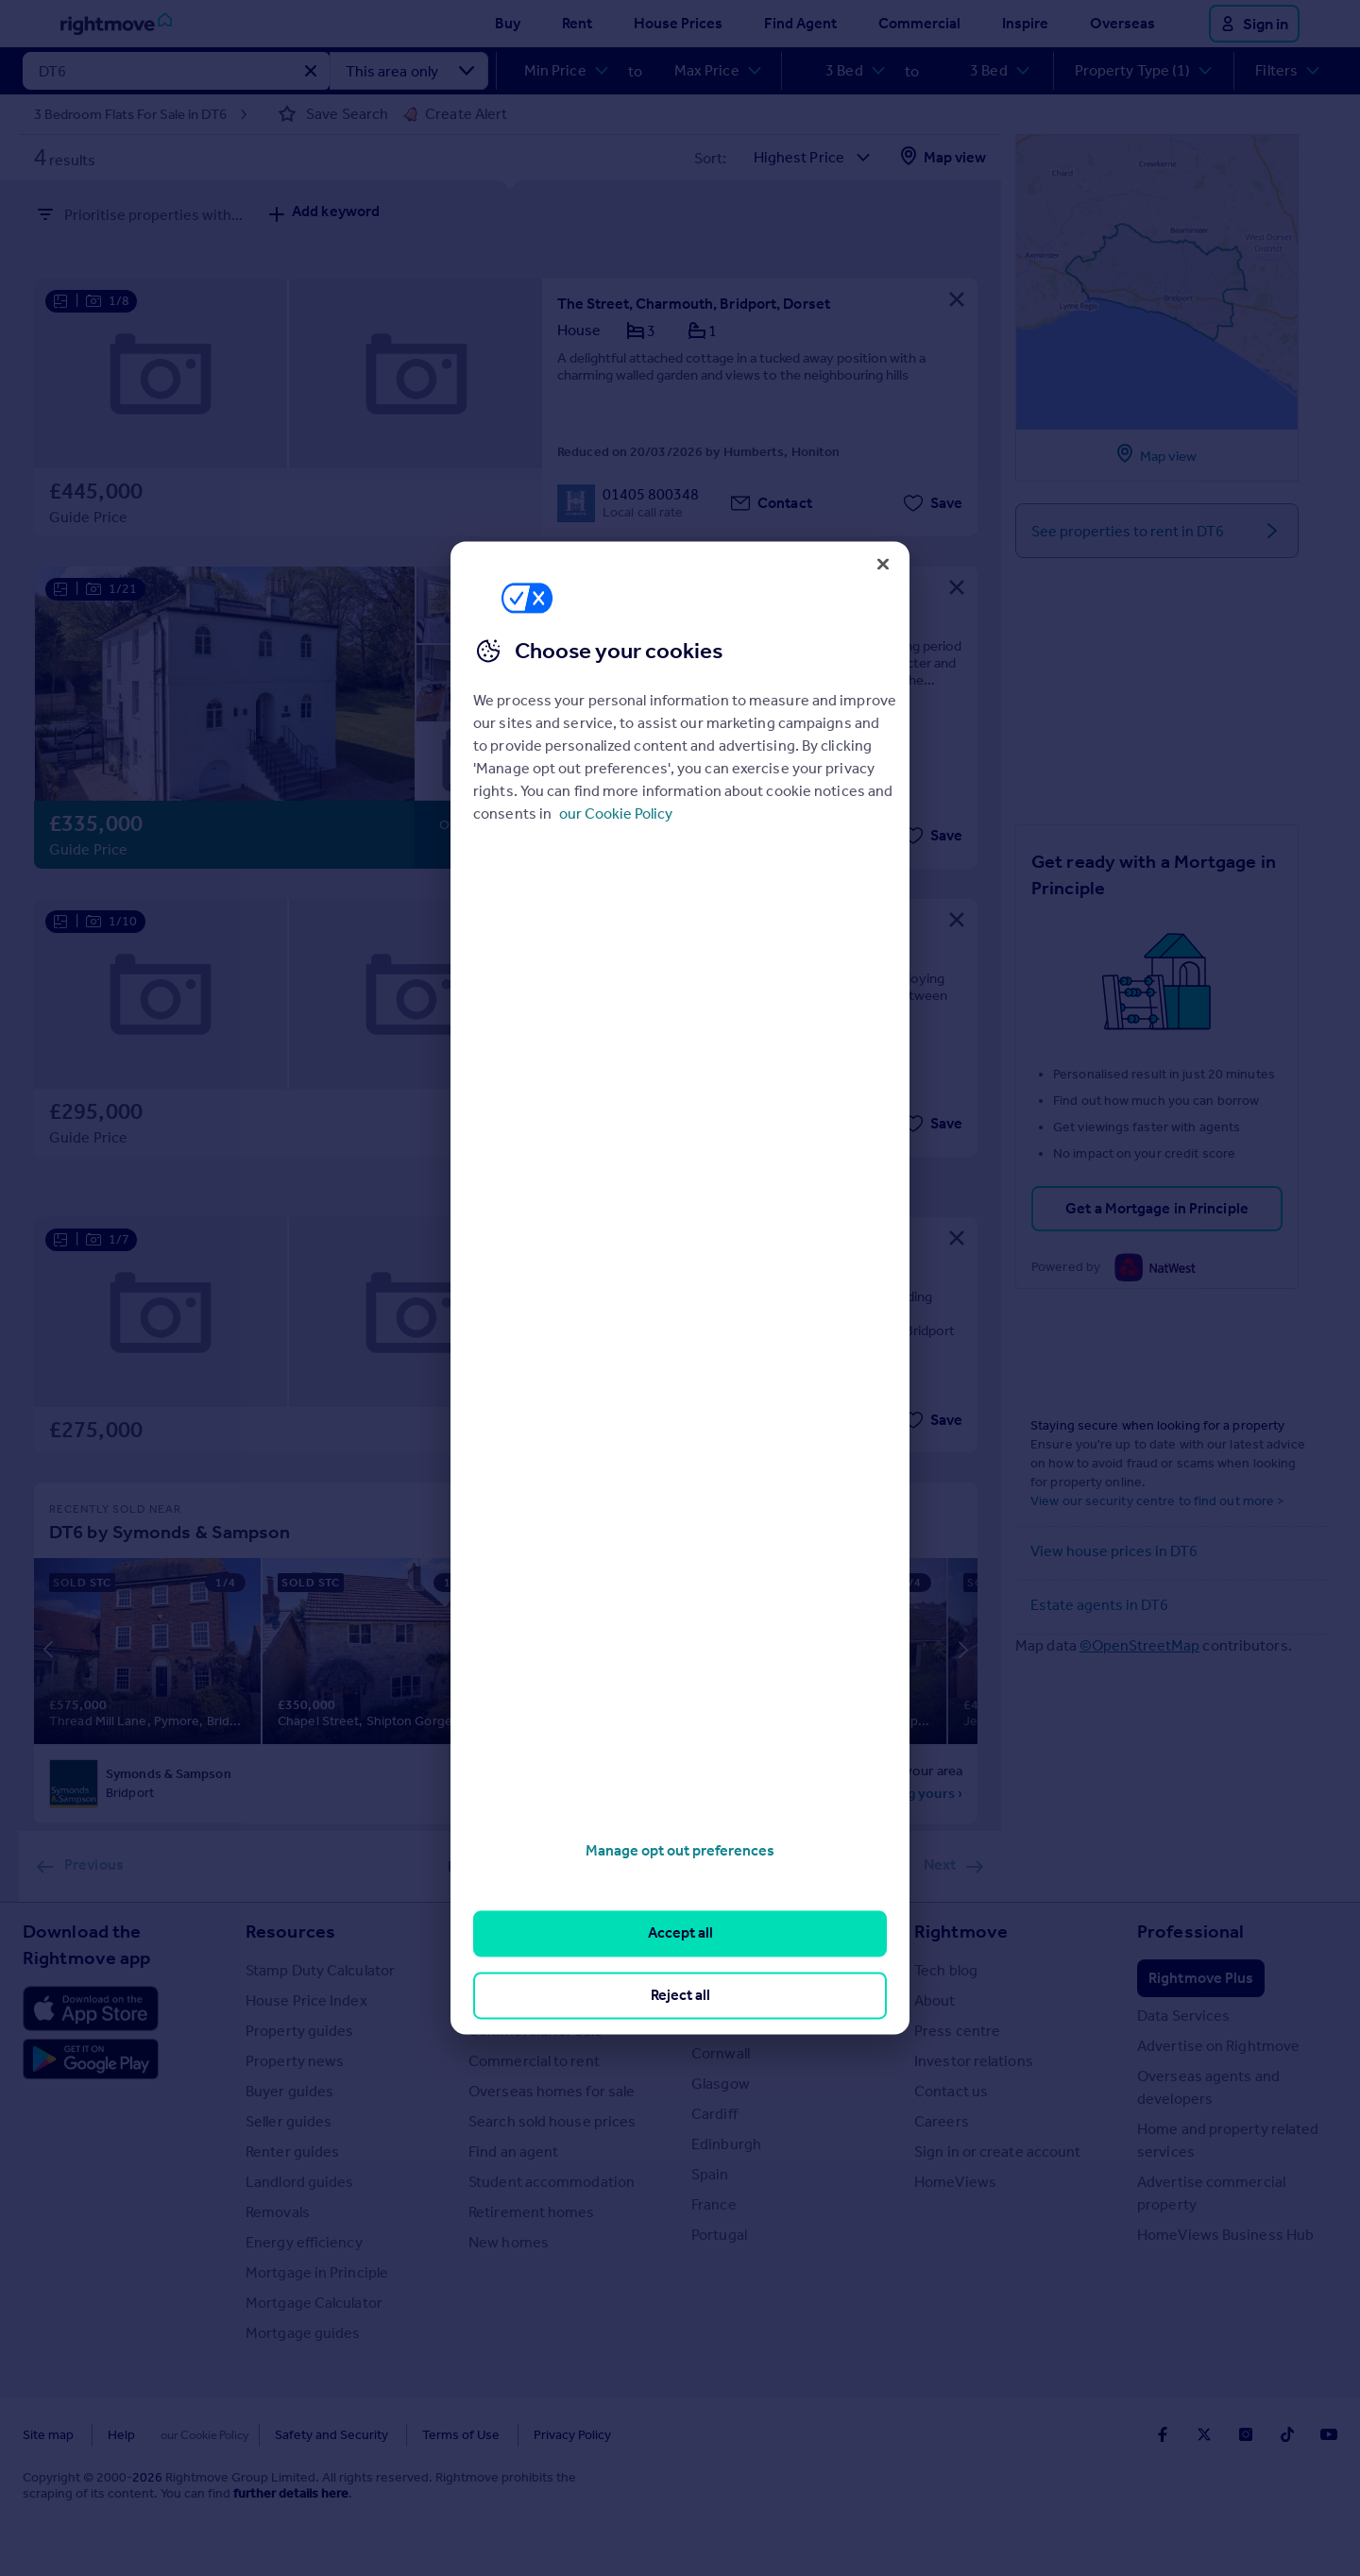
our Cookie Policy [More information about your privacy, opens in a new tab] (615, 813)
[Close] (883, 564)
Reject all (680, 1995)
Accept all (680, 1933)
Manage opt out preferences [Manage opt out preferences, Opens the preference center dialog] (680, 1850)
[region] (680, 1287)
